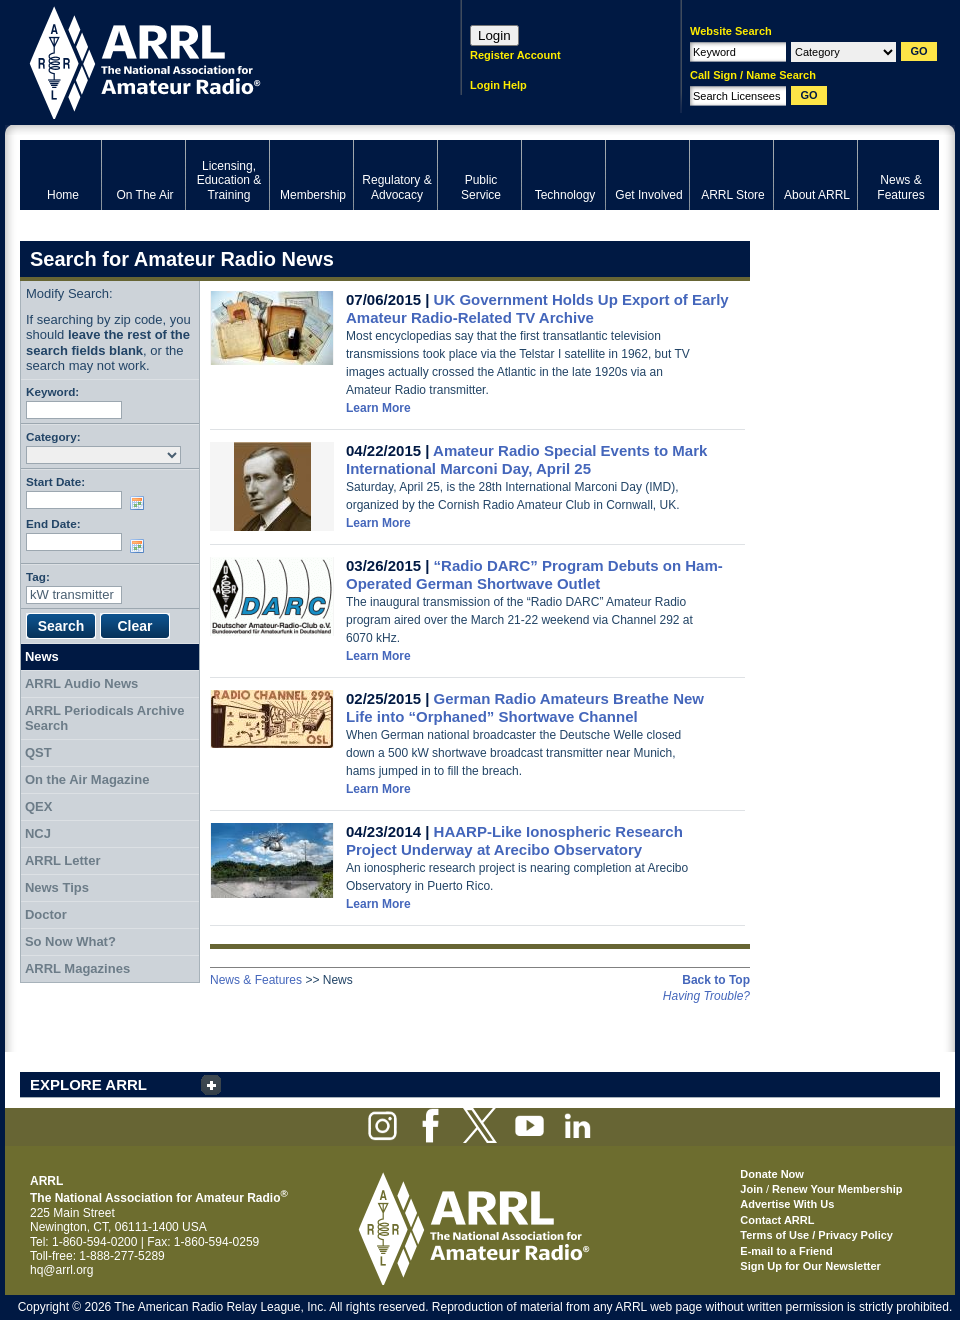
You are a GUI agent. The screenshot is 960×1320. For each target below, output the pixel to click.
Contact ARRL (777, 1220)
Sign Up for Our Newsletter (810, 1266)
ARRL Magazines (77, 968)
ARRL (214, 60)
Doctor (46, 914)
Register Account (515, 55)
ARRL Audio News (81, 683)
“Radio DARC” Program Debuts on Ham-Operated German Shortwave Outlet (534, 574)
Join (751, 1189)
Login (494, 35)
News (42, 656)
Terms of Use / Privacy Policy (816, 1235)
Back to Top (716, 980)
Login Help (498, 85)
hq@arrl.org (62, 1270)
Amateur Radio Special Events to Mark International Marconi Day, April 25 (526, 459)
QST (38, 752)
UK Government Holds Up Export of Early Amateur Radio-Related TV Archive (537, 308)
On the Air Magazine (87, 779)
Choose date (141, 503)
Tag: (38, 576)
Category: (53, 436)
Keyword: (52, 391)
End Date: (53, 523)
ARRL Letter (63, 860)
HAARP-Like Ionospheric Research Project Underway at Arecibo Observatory (514, 840)
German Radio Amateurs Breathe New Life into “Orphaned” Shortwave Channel (525, 707)
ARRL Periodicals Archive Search (105, 718)
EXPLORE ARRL (88, 1084)
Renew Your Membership (837, 1189)
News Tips (57, 887)
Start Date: (55, 481)
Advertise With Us (787, 1204)
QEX (38, 806)
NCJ (38, 833)
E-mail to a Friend (786, 1251)
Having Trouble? (706, 996)
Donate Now (772, 1174)
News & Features (256, 980)
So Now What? (70, 941)
